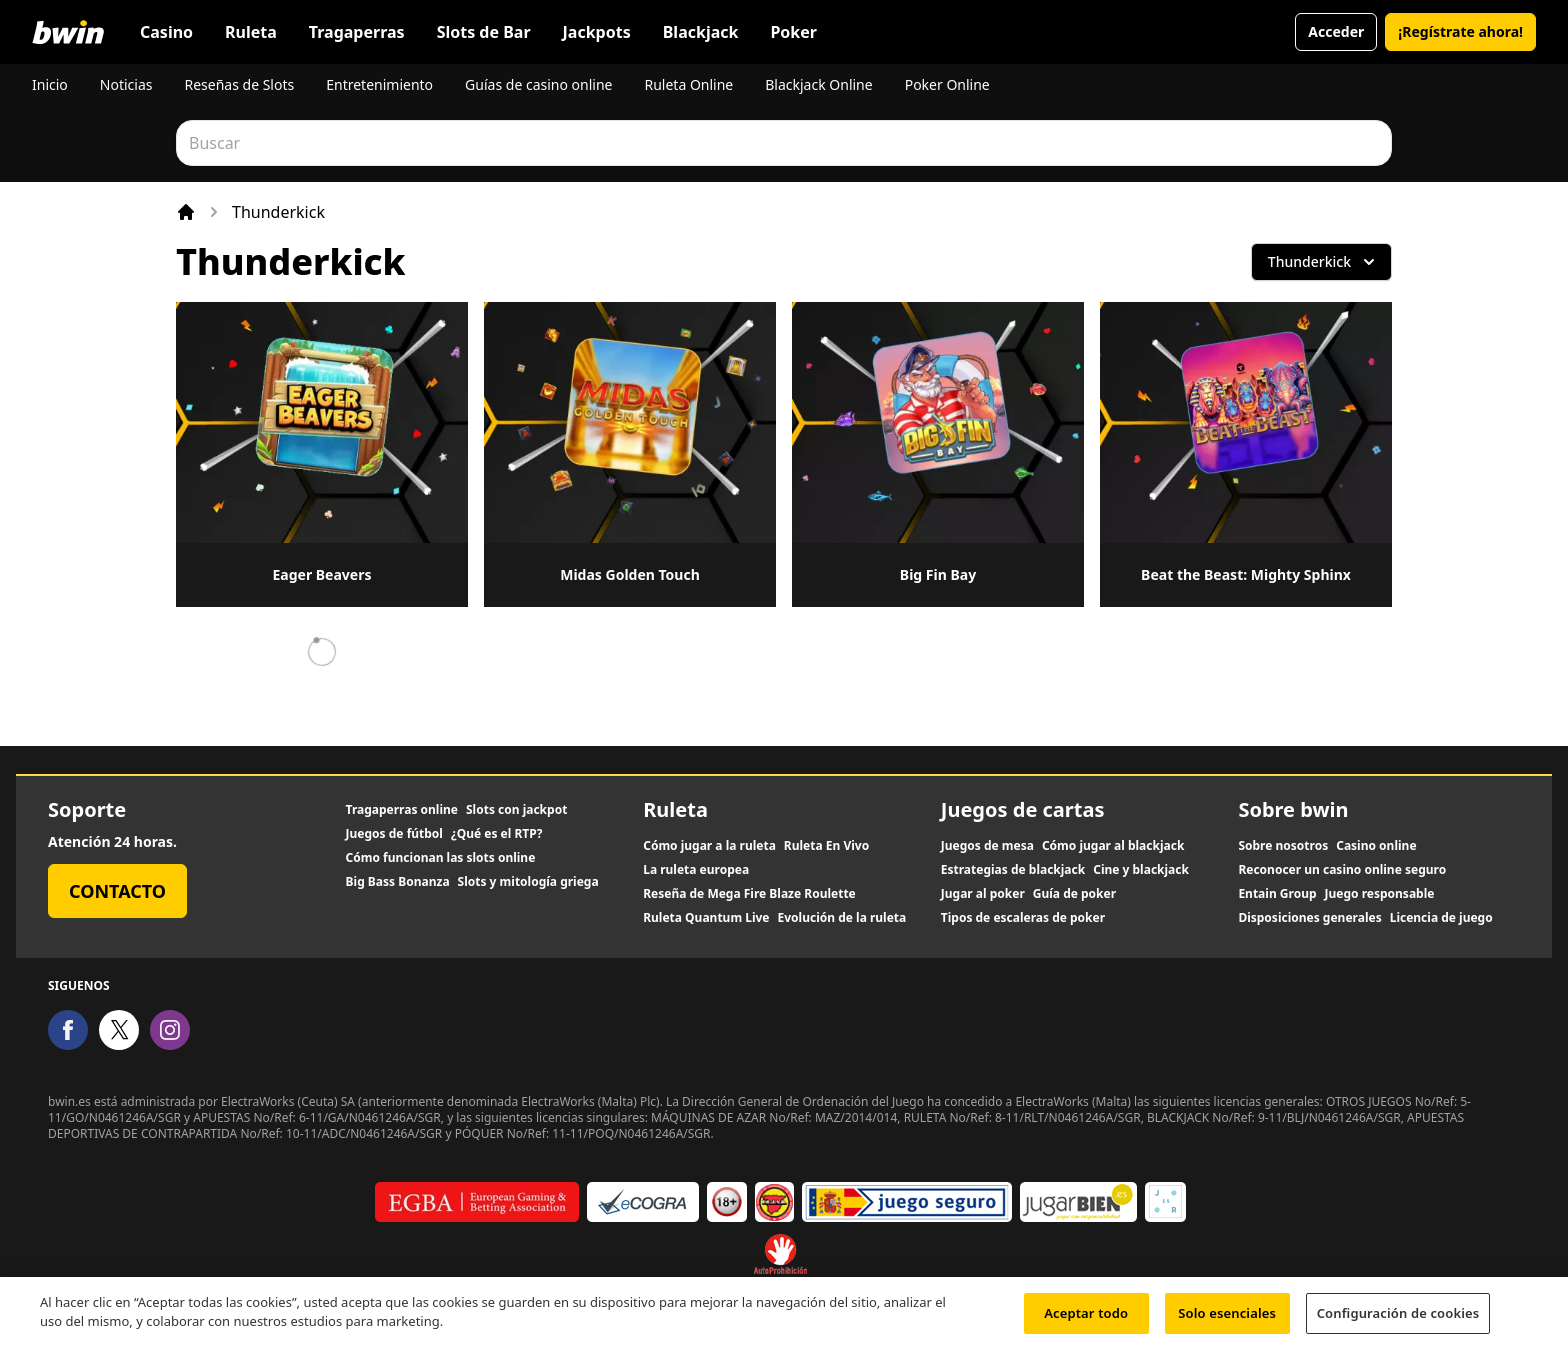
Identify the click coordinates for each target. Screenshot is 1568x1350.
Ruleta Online (688, 84)
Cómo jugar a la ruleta (709, 846)
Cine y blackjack (1141, 870)
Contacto (117, 891)
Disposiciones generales (1309, 918)
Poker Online (947, 84)
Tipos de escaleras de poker (1023, 918)
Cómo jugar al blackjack (1113, 846)
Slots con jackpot (516, 810)
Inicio (50, 84)
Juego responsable (1380, 894)
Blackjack (701, 32)
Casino (166, 32)
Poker (793, 32)
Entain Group (1277, 894)
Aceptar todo (1086, 1320)
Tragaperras (357, 32)
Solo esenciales (1227, 1320)
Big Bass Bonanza (398, 882)
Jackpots (597, 32)
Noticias (126, 84)
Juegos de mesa (987, 846)
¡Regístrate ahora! (1460, 31)
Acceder (1336, 31)
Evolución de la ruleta (842, 918)
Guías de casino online (538, 84)
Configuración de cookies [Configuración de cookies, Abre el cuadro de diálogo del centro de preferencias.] (1398, 1320)
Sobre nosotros (1283, 846)
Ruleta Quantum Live (706, 918)
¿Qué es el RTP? (496, 834)
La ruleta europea (696, 870)
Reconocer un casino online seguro (1342, 870)
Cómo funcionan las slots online (441, 858)
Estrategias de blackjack (1013, 870)
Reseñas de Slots (239, 84)
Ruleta (251, 32)
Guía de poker (1074, 894)
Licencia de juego (1441, 918)
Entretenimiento (379, 84)
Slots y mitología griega (528, 882)
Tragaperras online (402, 810)
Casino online (1376, 846)
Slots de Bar (484, 32)
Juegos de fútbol (394, 834)
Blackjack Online (818, 84)
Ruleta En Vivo (826, 846)
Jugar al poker (983, 894)
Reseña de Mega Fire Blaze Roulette (749, 894)
